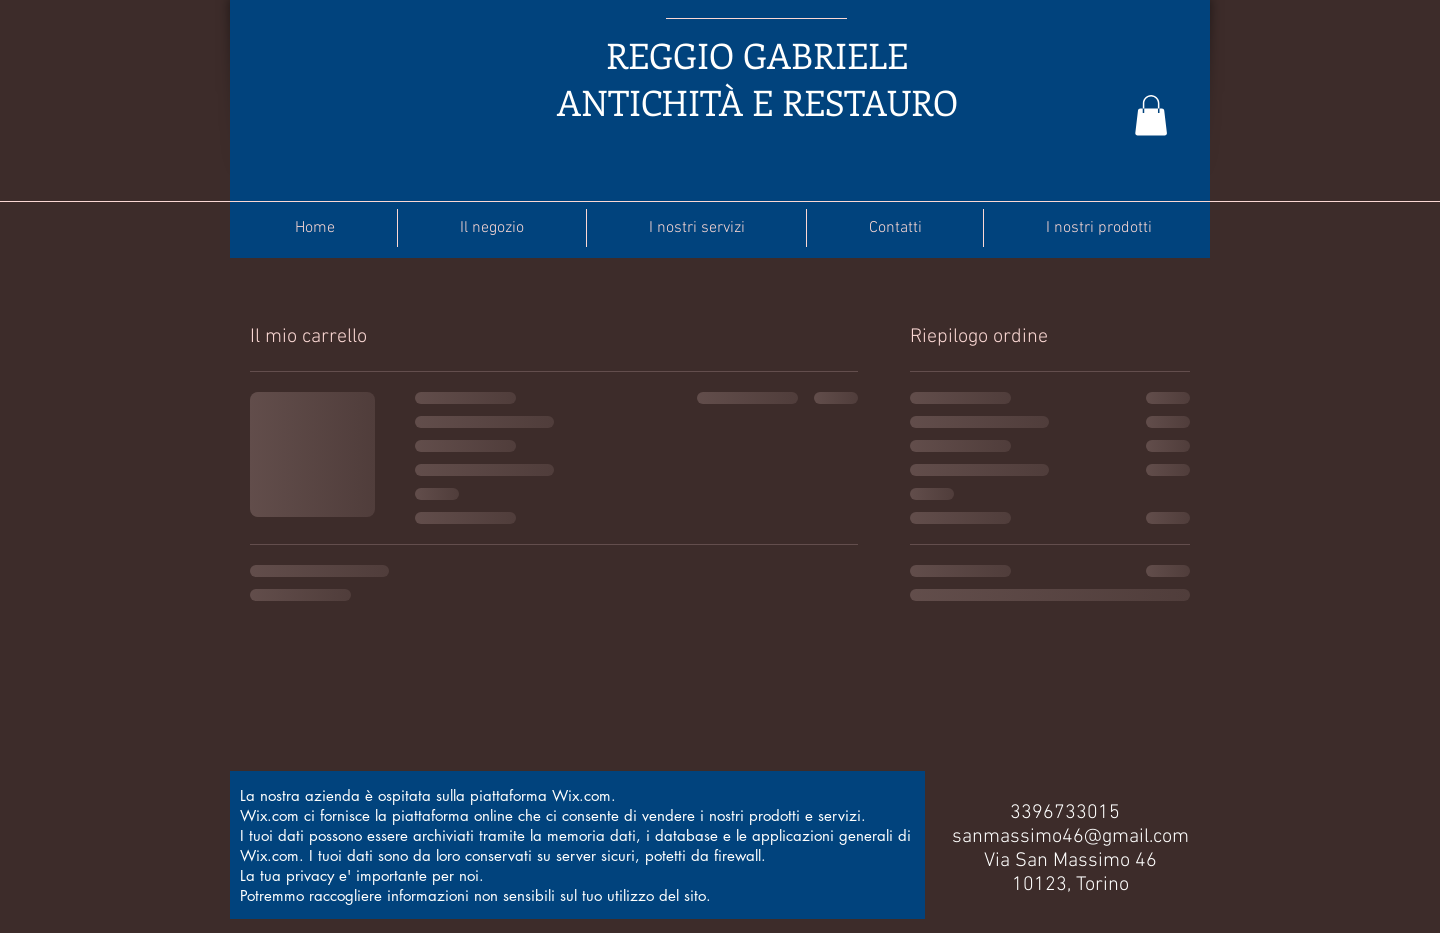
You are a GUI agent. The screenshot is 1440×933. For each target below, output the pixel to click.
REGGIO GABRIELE (757, 54)
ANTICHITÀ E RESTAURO (757, 101)
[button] (1151, 115)
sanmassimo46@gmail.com (1070, 837)
